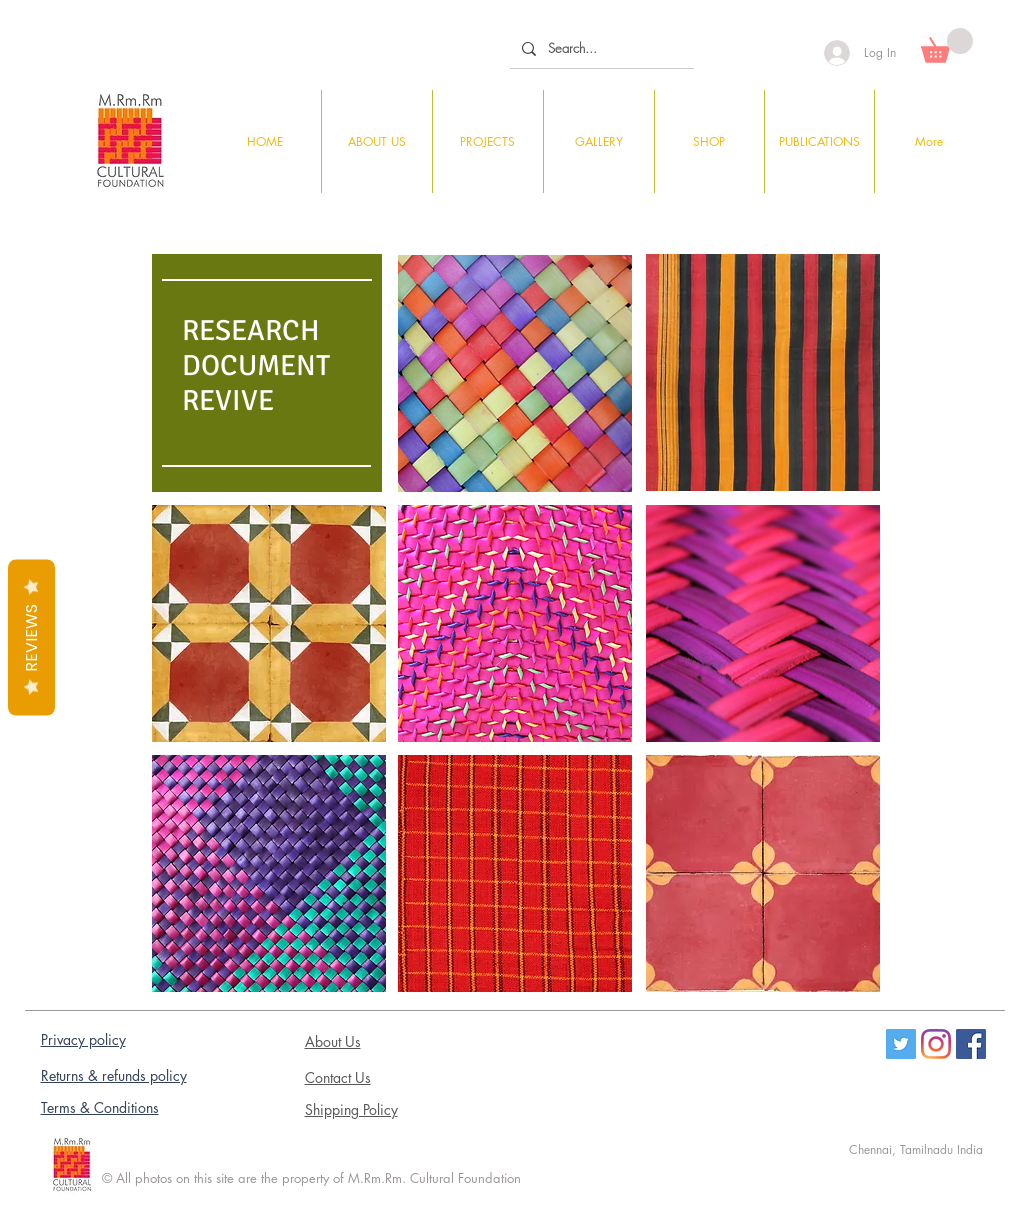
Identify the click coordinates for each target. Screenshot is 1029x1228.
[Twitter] (901, 1044)
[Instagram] (936, 1044)
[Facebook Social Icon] (971, 1044)
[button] (947, 45)
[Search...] (600, 48)
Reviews (31, 638)
